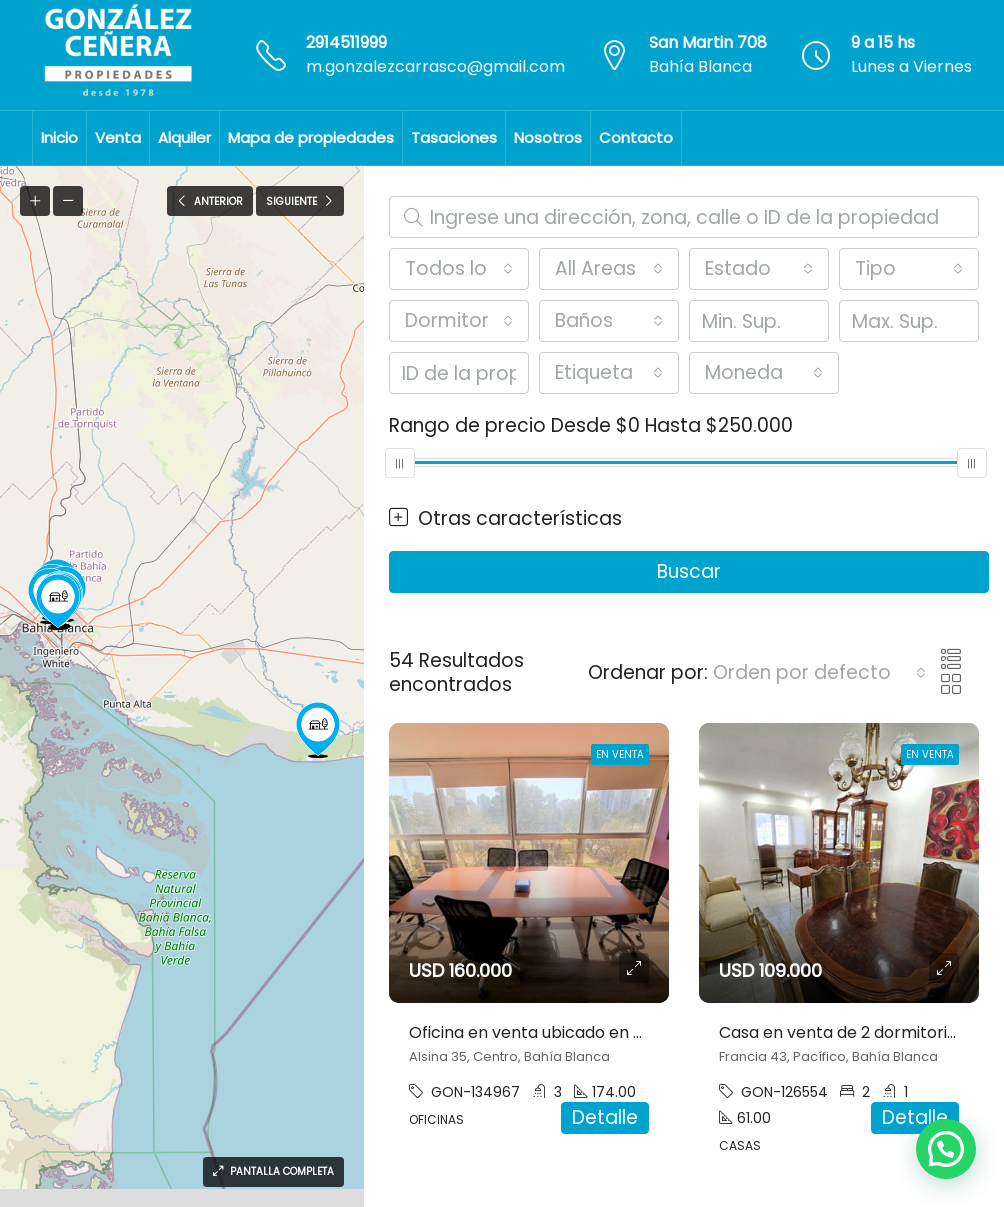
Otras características (505, 519)
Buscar (689, 571)
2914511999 (346, 42)
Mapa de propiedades (311, 137)
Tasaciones (454, 137)
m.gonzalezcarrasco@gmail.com (435, 66)
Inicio (59, 137)
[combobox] (459, 269)
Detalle (605, 1117)
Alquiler (184, 137)
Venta (118, 137)
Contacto (636, 137)
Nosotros (548, 137)
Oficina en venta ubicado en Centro (549, 1032)
